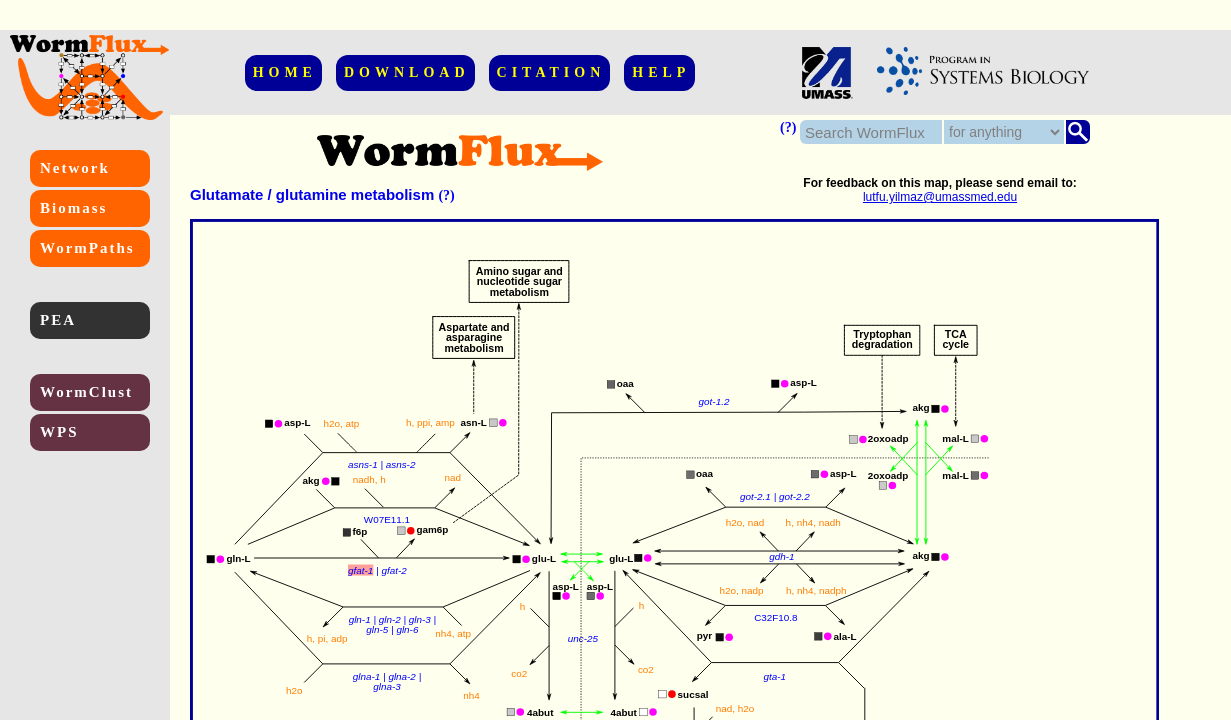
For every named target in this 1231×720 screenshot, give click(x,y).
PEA (58, 320)
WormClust (86, 392)
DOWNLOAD (407, 72)
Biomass (73, 208)
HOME (285, 72)
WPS (59, 432)
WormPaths (87, 248)
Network (75, 168)
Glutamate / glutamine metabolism (312, 194)
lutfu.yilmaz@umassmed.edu (940, 197)
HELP (661, 72)
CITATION (551, 72)
